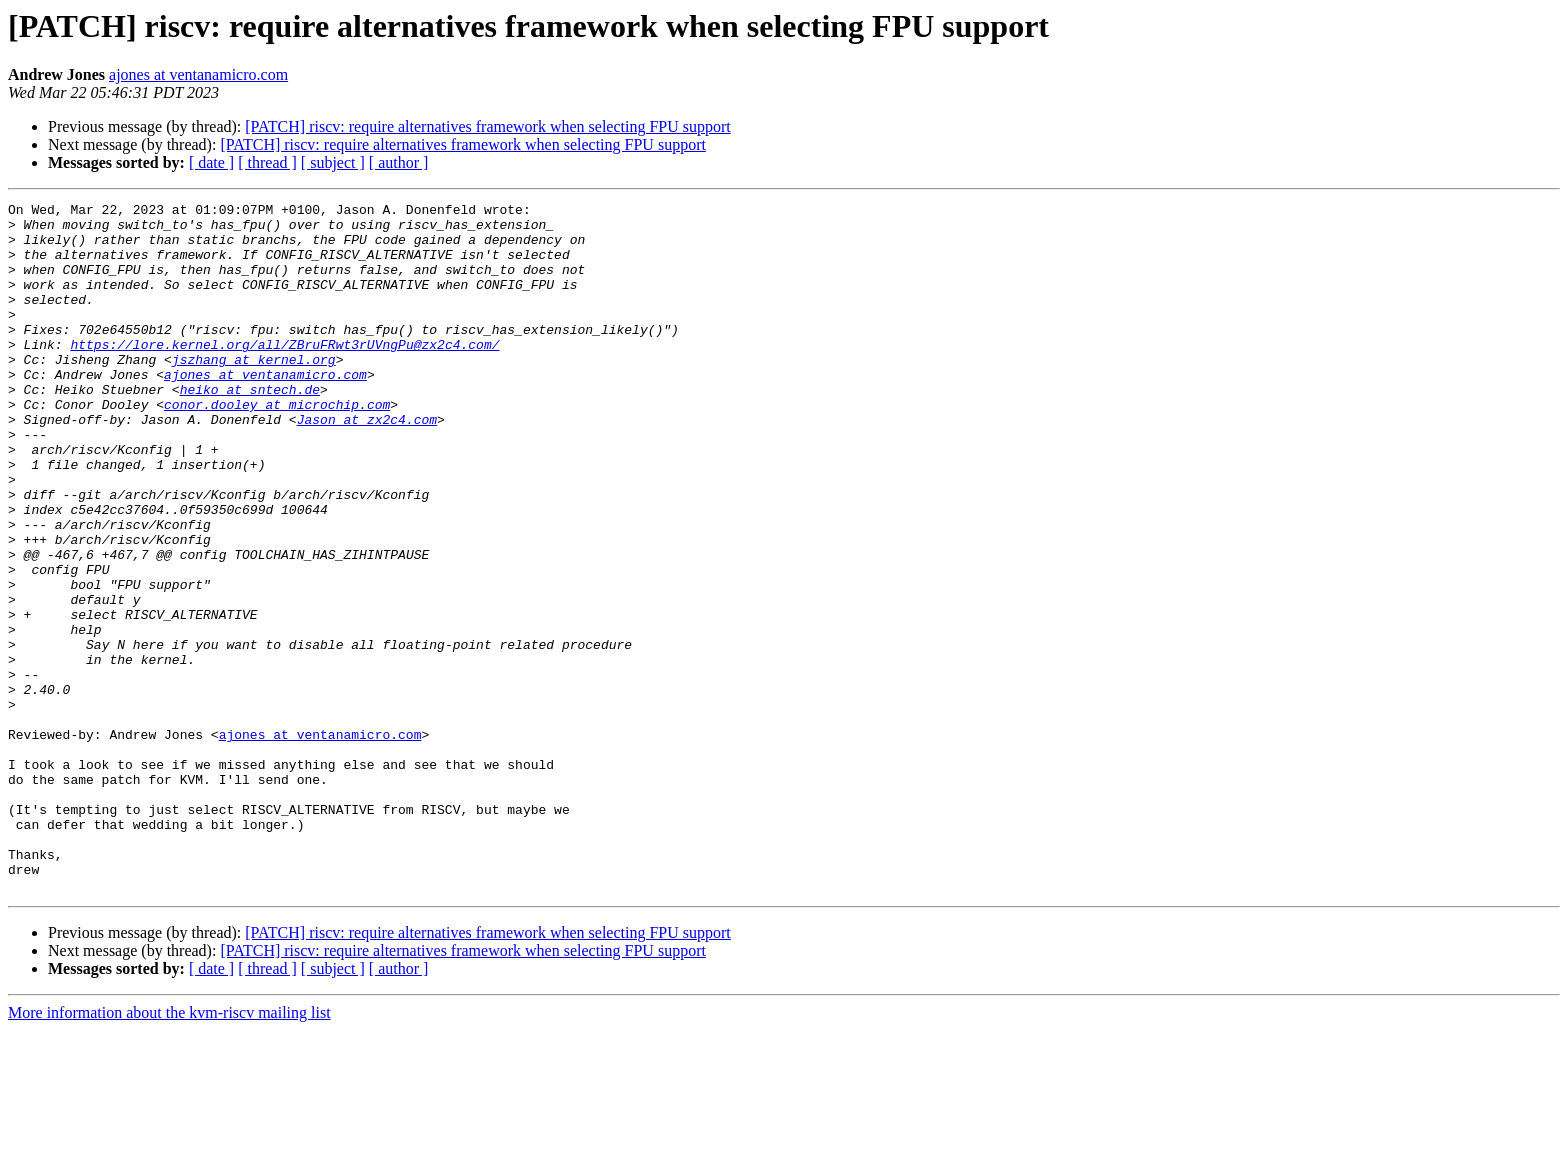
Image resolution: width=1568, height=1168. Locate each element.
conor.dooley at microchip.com (277, 446)
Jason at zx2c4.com (367, 464)
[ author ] (399, 162)
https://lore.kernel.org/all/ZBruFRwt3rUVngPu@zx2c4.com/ (284, 374)
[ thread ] (267, 162)
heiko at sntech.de (250, 428)
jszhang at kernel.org (254, 392)
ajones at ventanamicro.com (198, 74)
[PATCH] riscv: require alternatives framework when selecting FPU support (488, 126)
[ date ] (211, 162)
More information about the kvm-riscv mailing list (169, 1150)
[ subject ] (333, 162)
